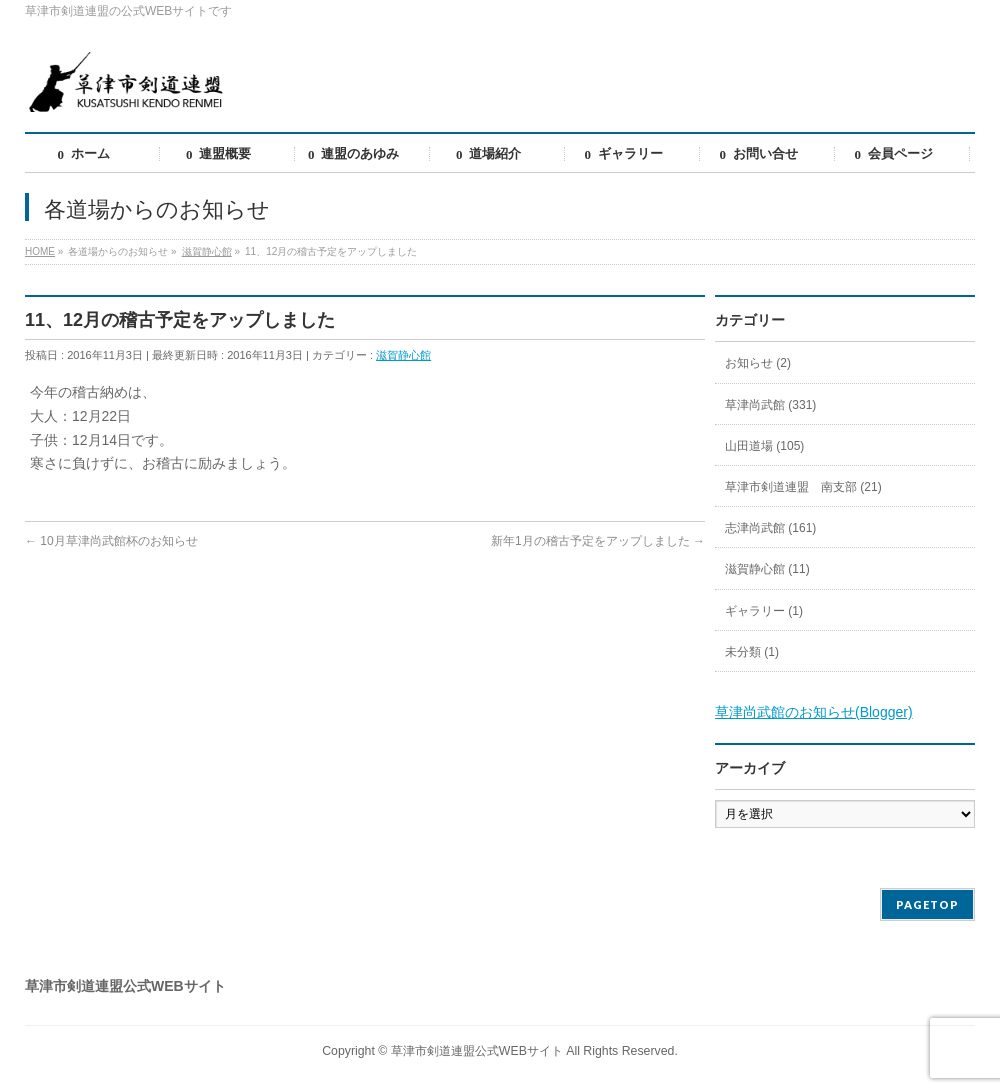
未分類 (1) (752, 652)
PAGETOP (927, 904)
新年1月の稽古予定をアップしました (598, 541)
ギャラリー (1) (764, 611)
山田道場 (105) (764, 446)
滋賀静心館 (403, 355)
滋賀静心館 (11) (767, 569)
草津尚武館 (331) (770, 405)
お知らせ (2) (758, 363)
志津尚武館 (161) (770, 528)
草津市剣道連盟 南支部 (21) (803, 487)
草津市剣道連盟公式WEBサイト (477, 1051)
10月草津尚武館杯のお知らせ (111, 541)
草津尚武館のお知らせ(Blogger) (814, 712)
